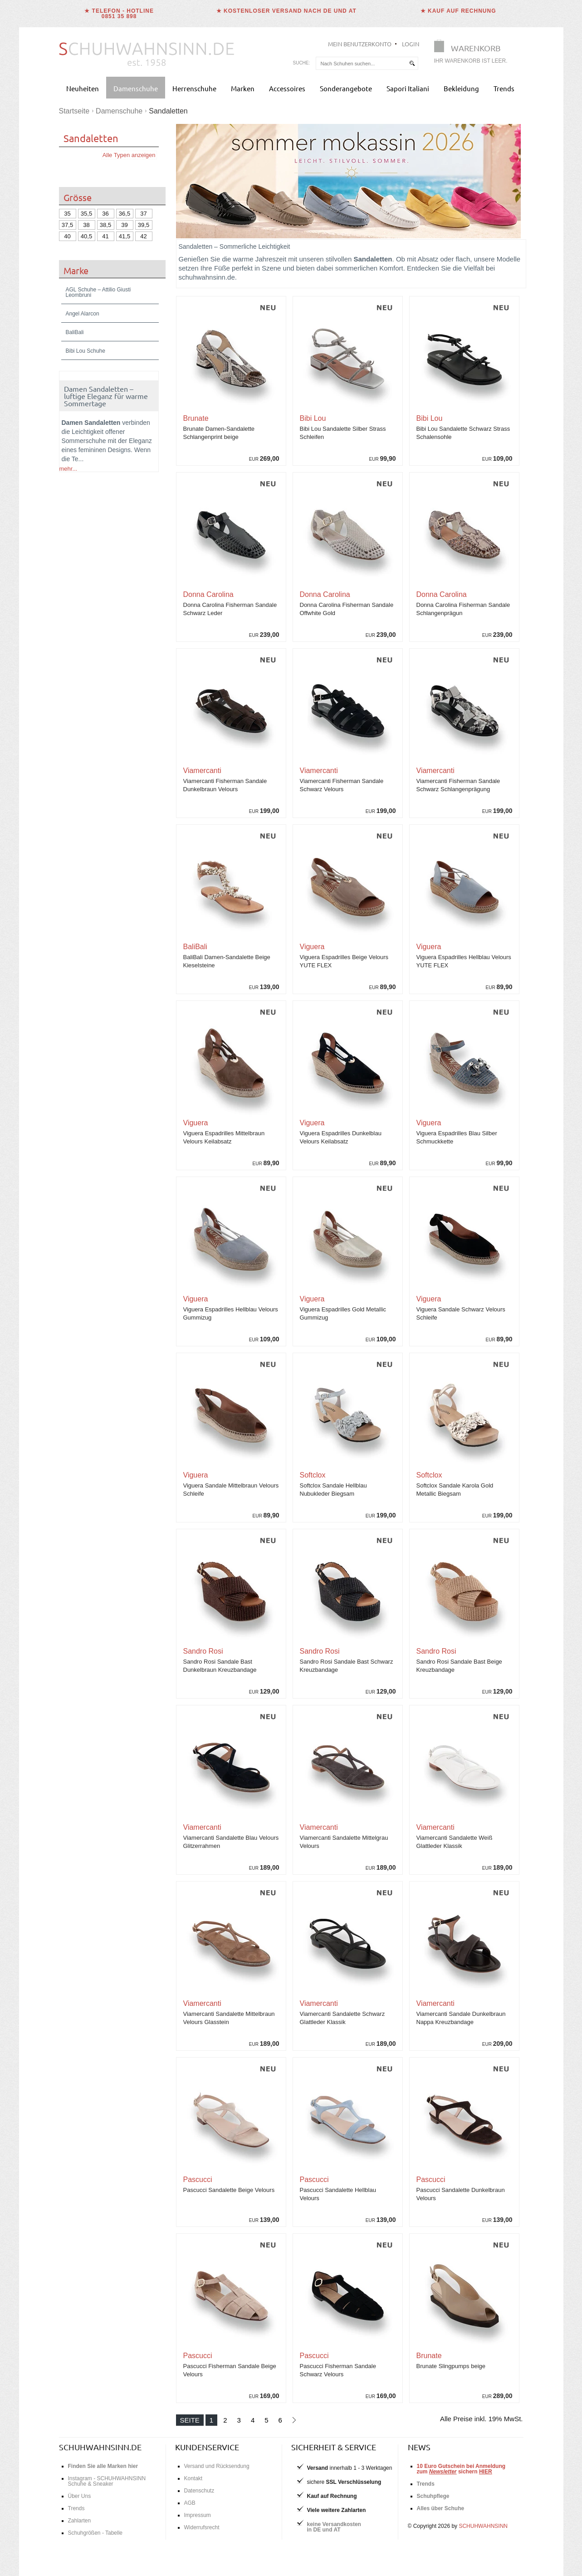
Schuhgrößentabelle (90, 1804)
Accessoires (287, 88)
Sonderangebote (346, 88)
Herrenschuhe (194, 88)
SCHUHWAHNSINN (483, 2526)
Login (410, 44)
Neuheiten (82, 88)
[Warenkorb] (473, 53)
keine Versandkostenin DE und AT (334, 2527)
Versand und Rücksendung (216, 2466)
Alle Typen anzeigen (129, 155)
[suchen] (412, 63)
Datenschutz (199, 2490)
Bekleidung (461, 88)
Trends (504, 88)
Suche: (301, 62)
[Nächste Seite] (293, 2420)
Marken (242, 88)
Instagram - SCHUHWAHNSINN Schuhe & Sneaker (107, 2481)
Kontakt (193, 2478)
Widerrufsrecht (202, 2527)
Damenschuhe (135, 88)
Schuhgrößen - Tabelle (95, 2533)
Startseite (74, 111)
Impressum (197, 2515)
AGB (190, 2503)
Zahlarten (79, 2520)
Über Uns (79, 2496)
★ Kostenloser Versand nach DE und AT (286, 11)
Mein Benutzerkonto (359, 44)
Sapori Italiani (407, 88)
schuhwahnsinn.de (100, 2447)
